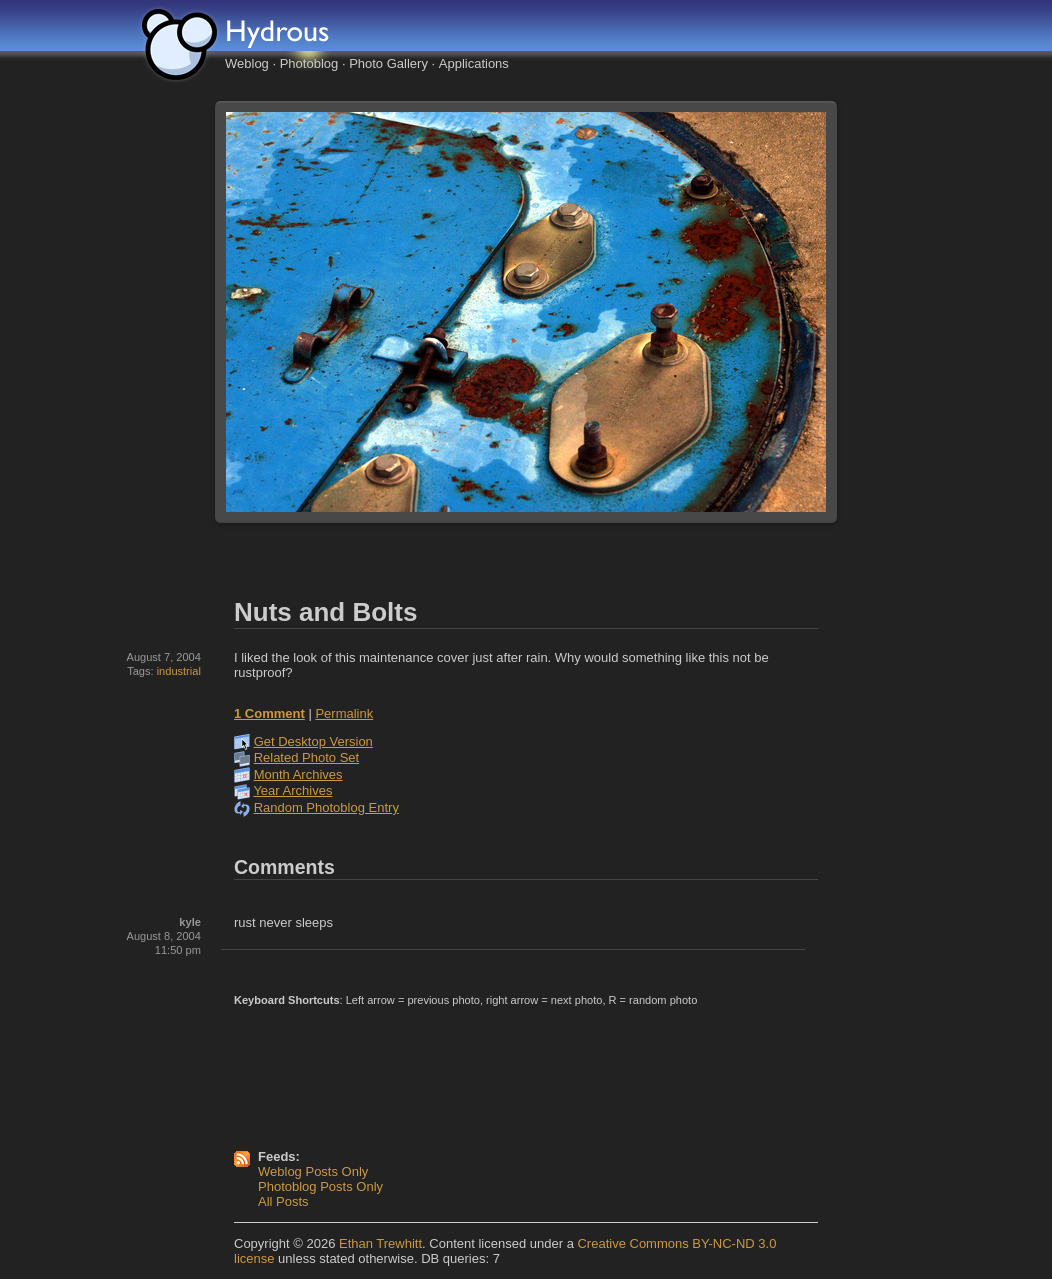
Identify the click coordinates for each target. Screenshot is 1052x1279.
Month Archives (298, 774)
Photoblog (309, 63)
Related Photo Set (307, 757)
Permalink (344, 713)
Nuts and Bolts (325, 612)
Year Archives (292, 790)
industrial (179, 671)
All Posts (283, 1201)
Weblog (247, 63)
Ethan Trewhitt (380, 1243)
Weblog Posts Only (313, 1171)
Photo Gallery (388, 63)
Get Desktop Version (313, 741)
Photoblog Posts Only (320, 1186)
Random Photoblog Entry (326, 807)
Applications (474, 63)
